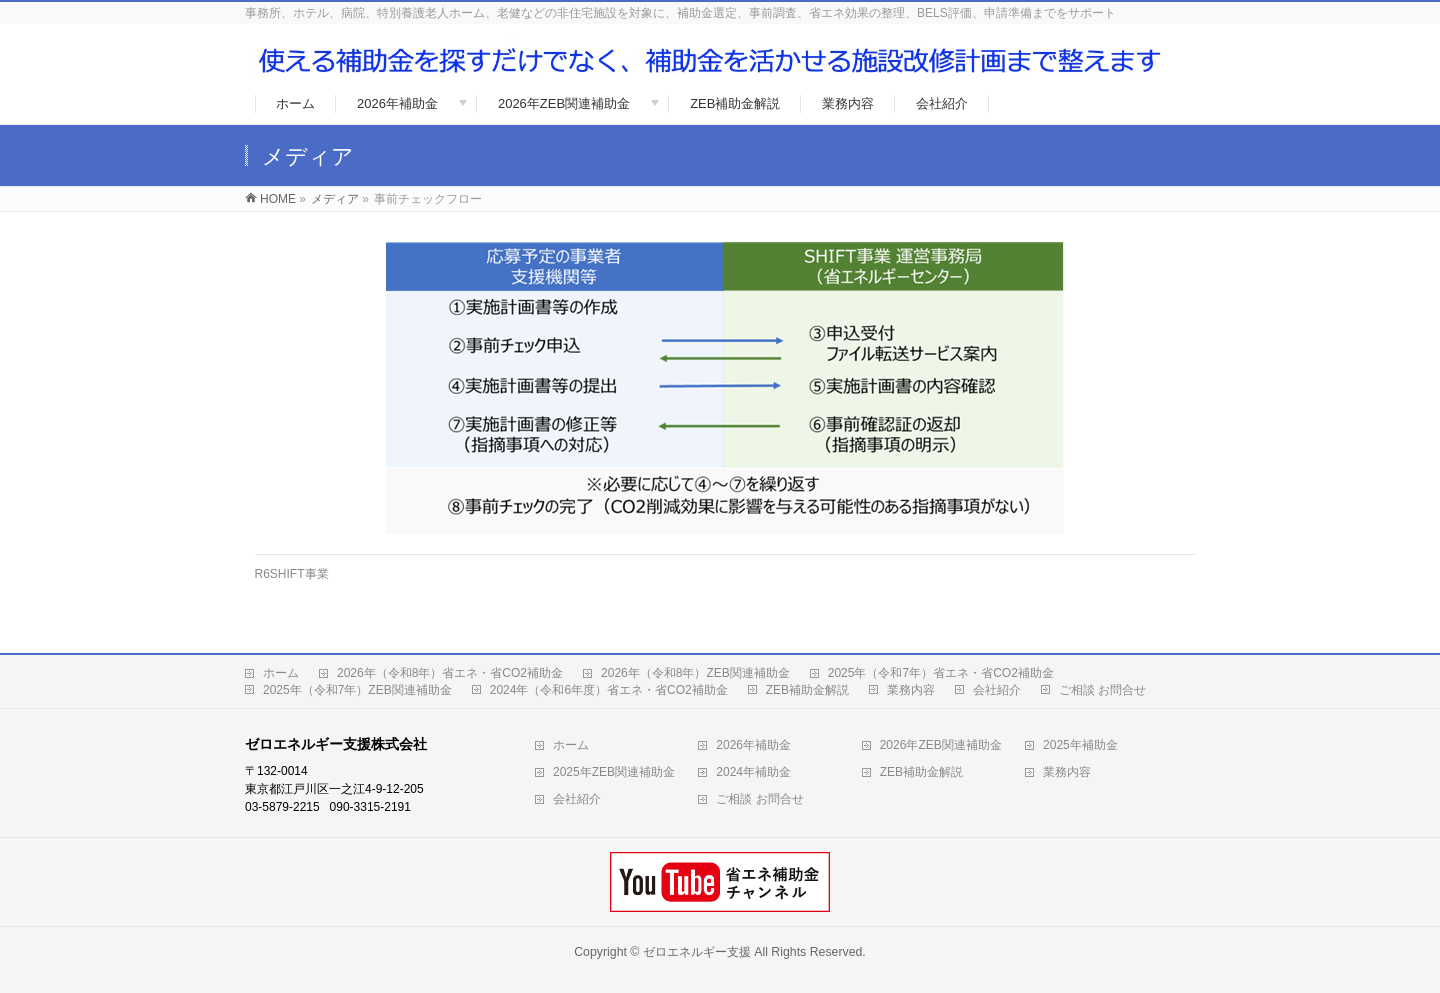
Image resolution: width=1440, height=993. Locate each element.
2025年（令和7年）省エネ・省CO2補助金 (941, 673)
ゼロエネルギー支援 (697, 952)
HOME (278, 199)
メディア (335, 199)
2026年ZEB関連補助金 (941, 745)
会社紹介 (997, 690)
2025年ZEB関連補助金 (614, 772)
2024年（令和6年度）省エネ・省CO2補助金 (609, 690)
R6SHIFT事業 (292, 574)
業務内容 (911, 690)
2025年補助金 (1080, 745)
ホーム (281, 673)
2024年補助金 (753, 772)
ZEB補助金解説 (807, 690)
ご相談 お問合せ (1102, 690)
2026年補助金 (753, 745)
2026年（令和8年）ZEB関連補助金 (695, 673)
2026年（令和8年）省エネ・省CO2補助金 (450, 673)
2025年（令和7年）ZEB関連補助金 (357, 690)
